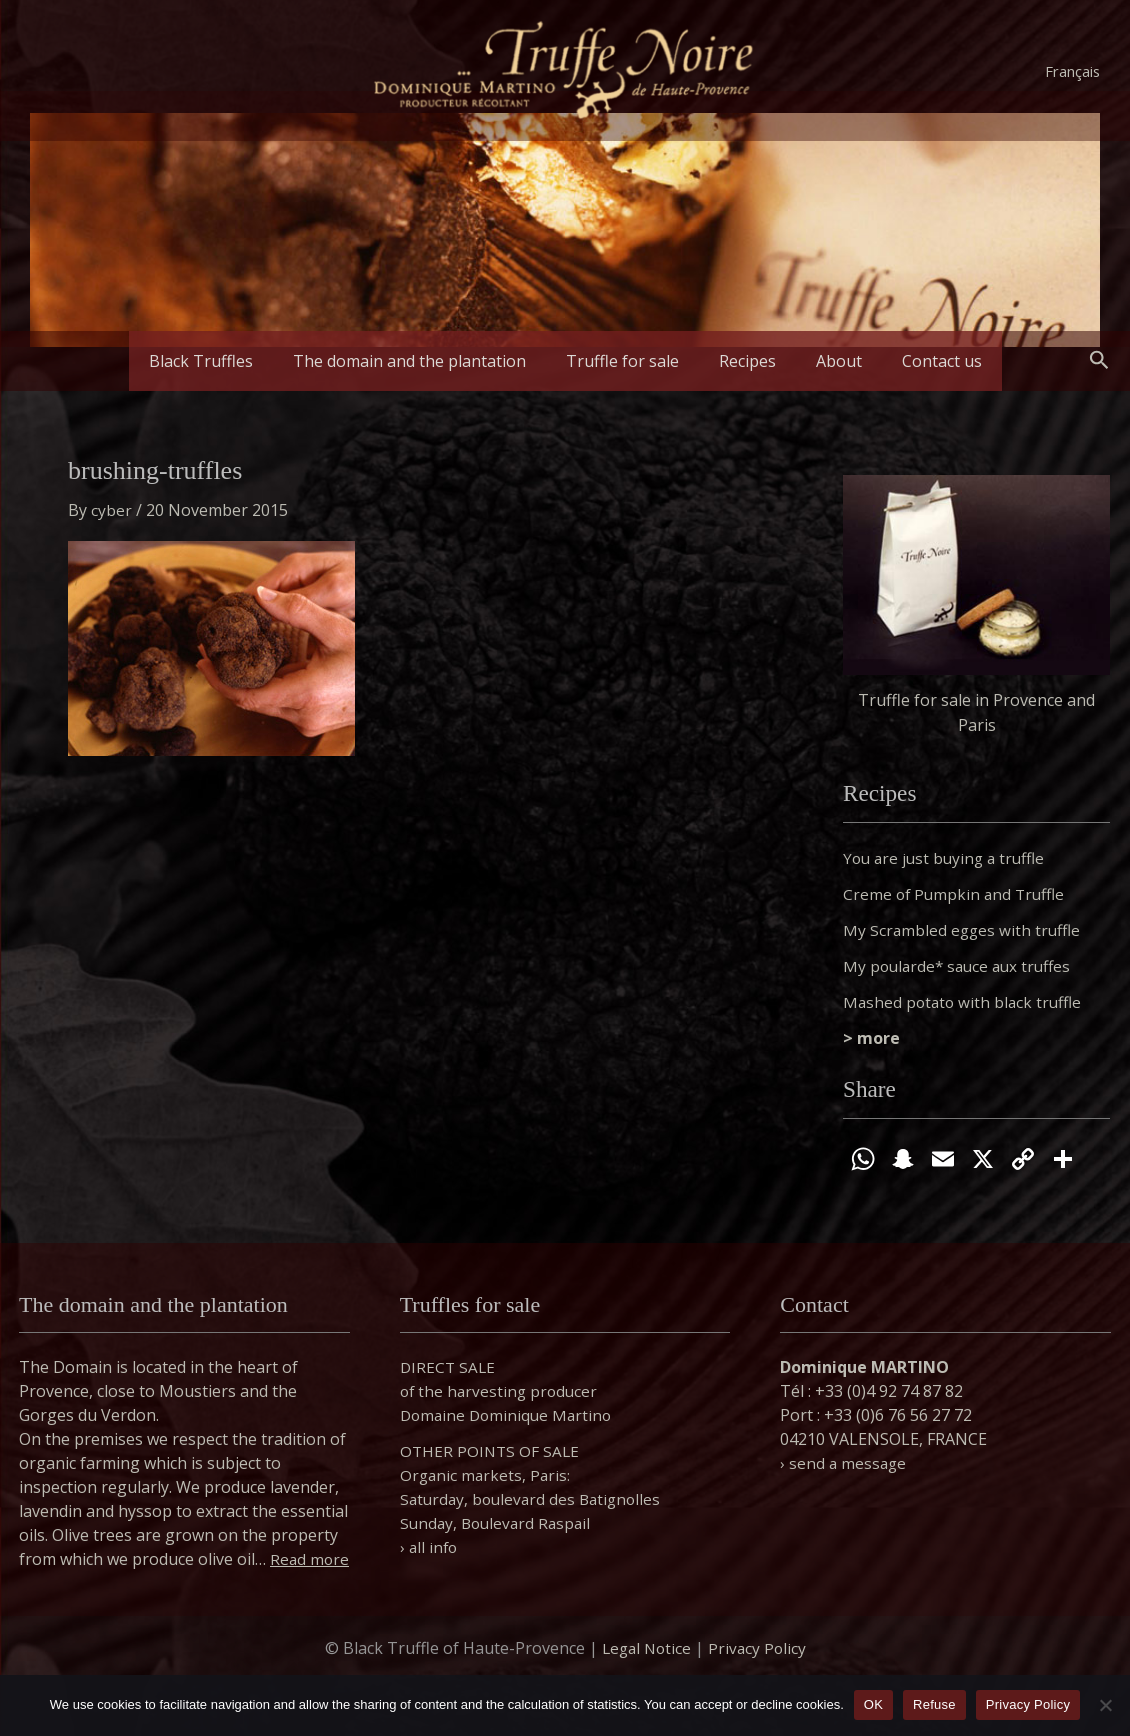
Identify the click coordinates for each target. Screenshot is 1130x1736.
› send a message (844, 1439)
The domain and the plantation (433, 361)
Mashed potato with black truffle (965, 1002)
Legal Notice (645, 1648)
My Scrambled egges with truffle (964, 930)
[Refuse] (1105, 1705)
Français (1072, 71)
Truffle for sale (630, 361)
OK (873, 1704)
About (815, 361)
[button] (1099, 361)
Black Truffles (241, 361)
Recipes (739, 361)
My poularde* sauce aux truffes (961, 966)
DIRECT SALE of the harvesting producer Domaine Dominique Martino (509, 1367)
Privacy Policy (759, 1648)
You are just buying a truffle (948, 858)
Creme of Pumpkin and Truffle (957, 894)
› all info (430, 1523)
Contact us (902, 361)
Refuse (934, 1704)
